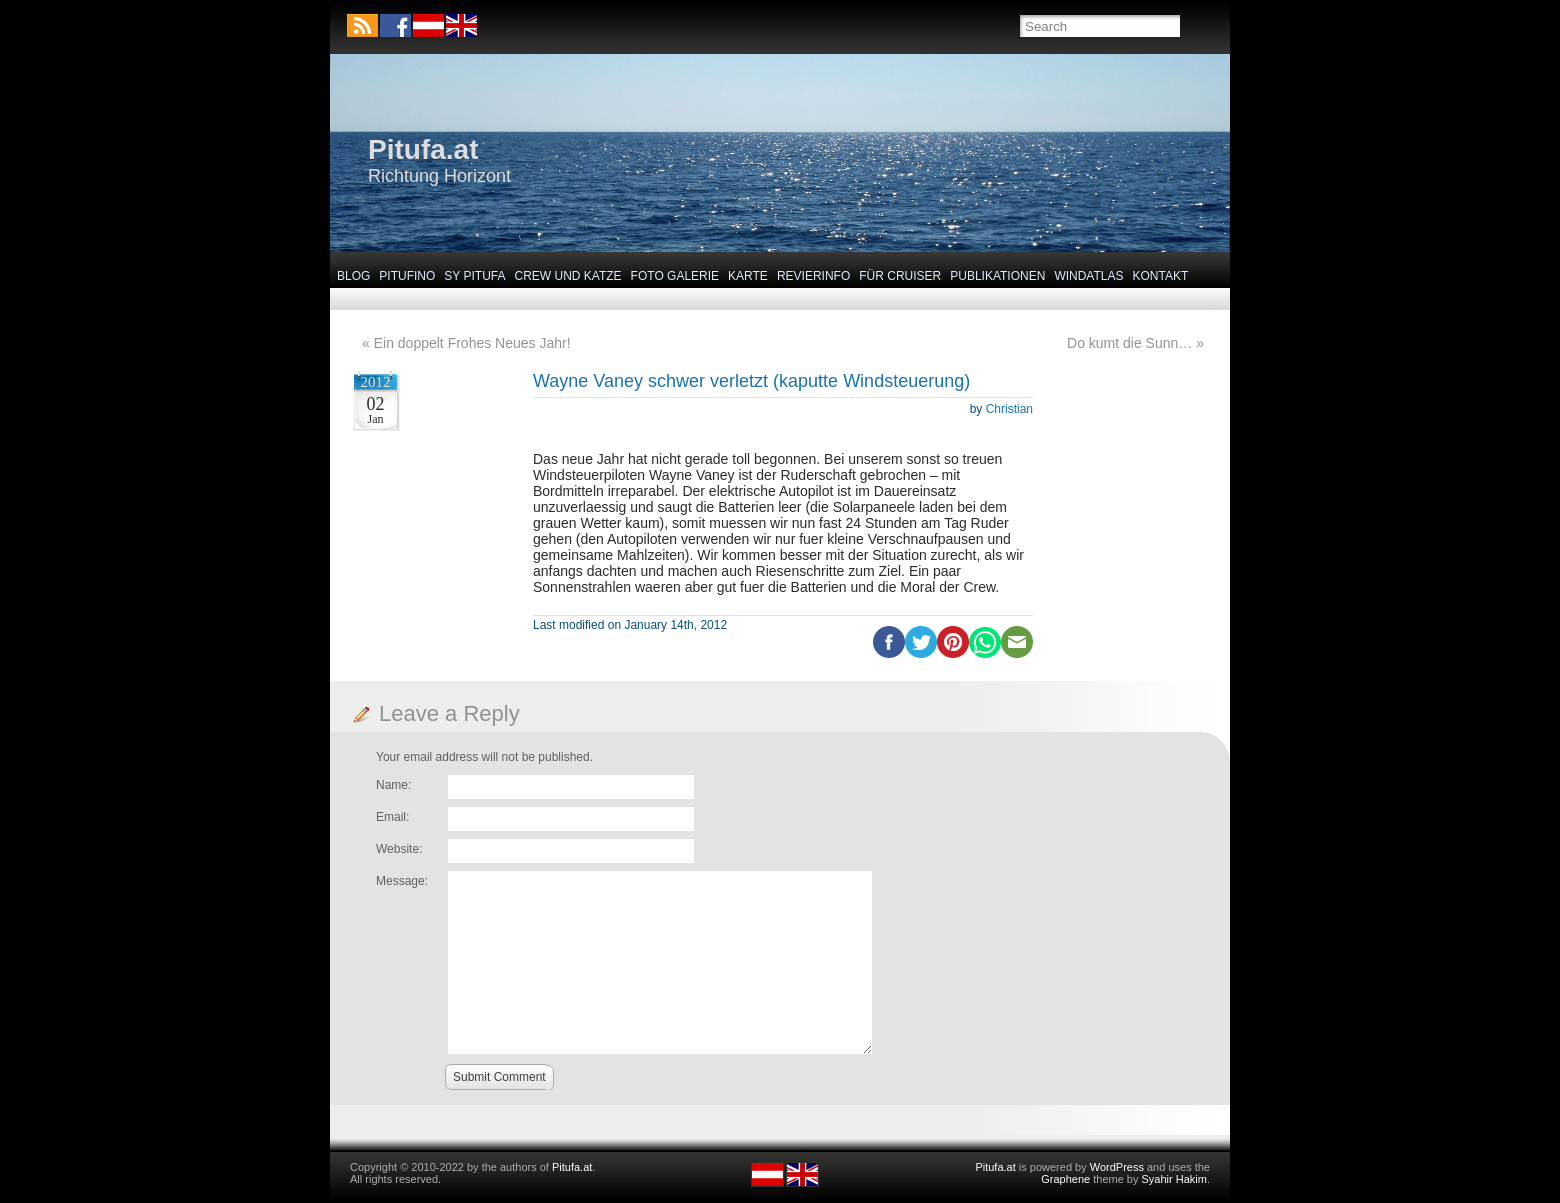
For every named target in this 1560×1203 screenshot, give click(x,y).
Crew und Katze (568, 276)
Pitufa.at (423, 149)
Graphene (1065, 1179)
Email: (392, 817)
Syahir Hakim (1174, 1179)
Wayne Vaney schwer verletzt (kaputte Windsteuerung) (751, 381)
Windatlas (1088, 276)
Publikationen (997, 276)
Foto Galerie (675, 276)
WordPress (1117, 1167)
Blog (353, 276)
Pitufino (407, 276)
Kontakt (1161, 276)
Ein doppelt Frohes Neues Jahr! (472, 343)
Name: (393, 785)
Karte (748, 276)
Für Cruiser (900, 276)
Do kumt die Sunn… (1129, 343)
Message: (402, 881)
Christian (1009, 409)
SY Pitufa (474, 276)
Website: (399, 849)
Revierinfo (813, 276)
